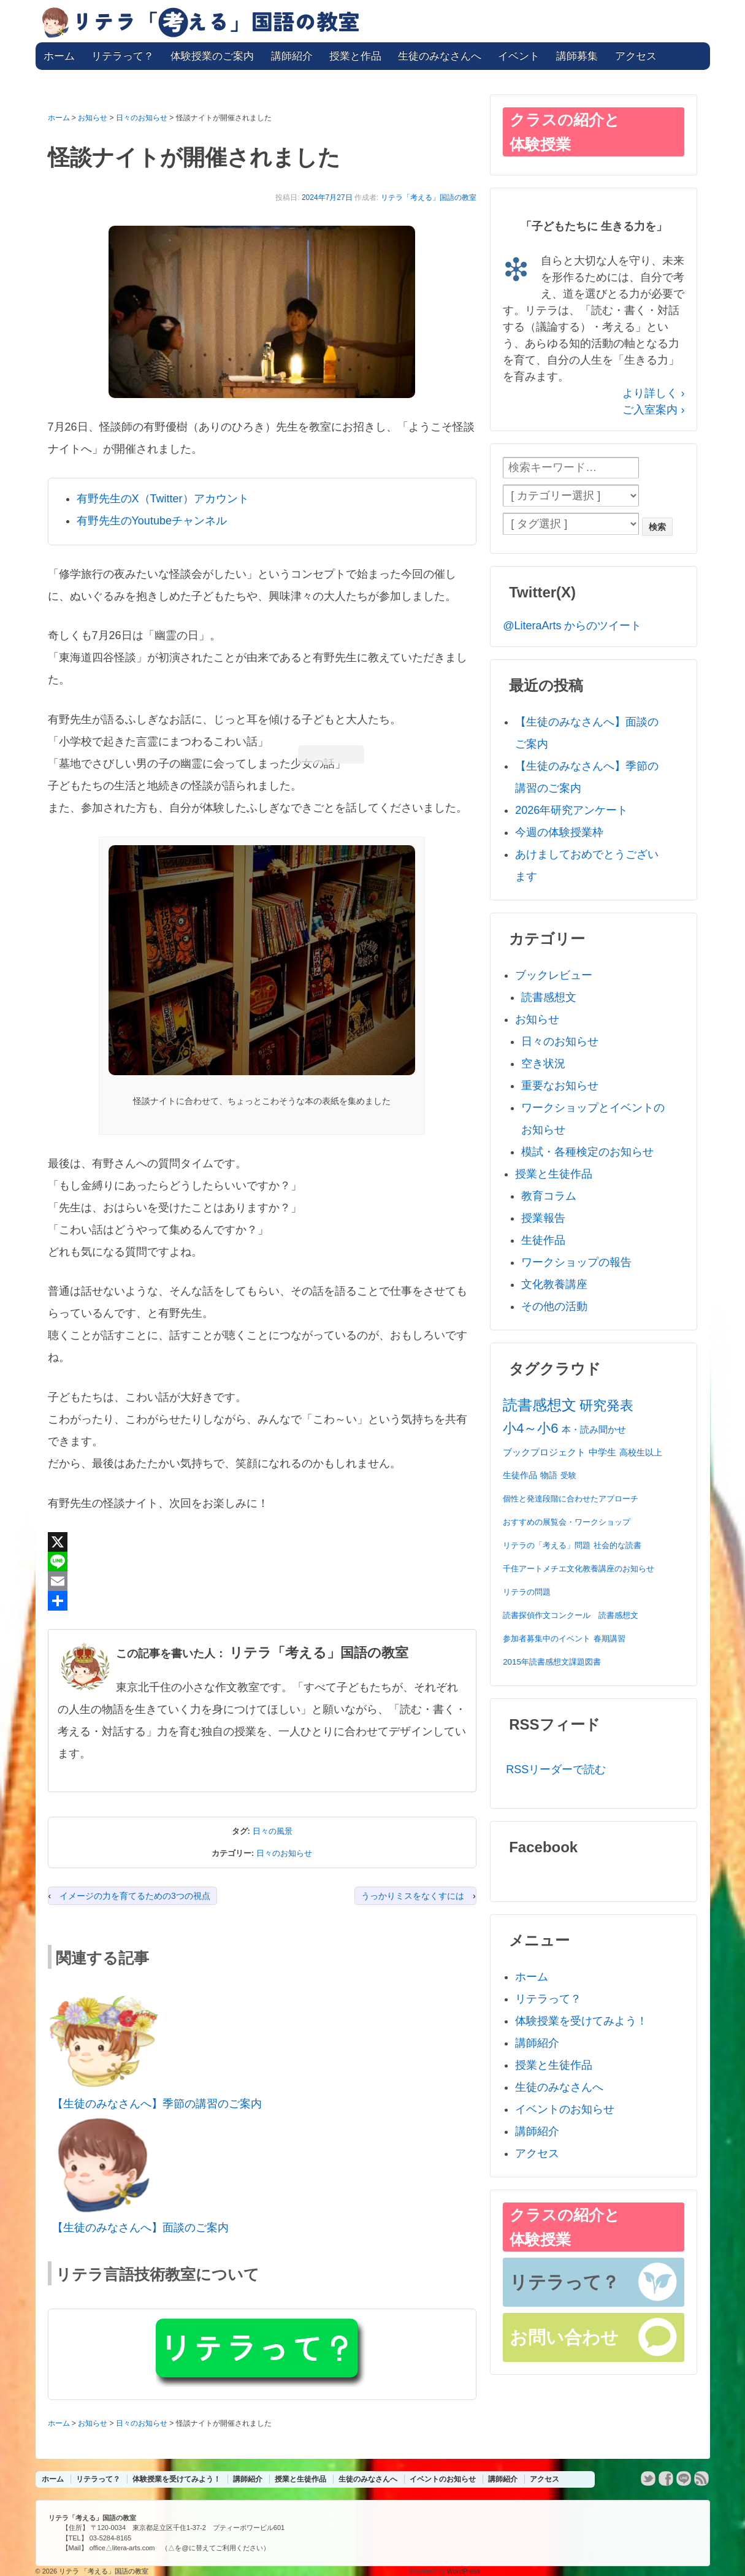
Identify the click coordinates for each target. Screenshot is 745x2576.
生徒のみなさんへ (439, 56)
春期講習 (609, 1638)
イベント (519, 56)
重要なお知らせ (559, 1085)
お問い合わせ (564, 2337)
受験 (568, 1475)
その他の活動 (554, 1306)
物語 (548, 1475)
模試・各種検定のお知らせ (587, 1152)
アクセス (636, 56)
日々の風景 (272, 1831)
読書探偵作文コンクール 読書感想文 (570, 1615)
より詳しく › (653, 393)
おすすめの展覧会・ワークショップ (566, 1522)
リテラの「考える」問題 (546, 1545)
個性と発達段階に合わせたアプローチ (570, 1498)
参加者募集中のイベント (546, 1638)
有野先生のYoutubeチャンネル (152, 521)
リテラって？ (122, 56)
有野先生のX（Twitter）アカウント (163, 499)
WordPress (463, 2571)
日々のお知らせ (284, 1853)
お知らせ (537, 1019)
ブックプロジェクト (544, 1452)
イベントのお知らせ (564, 2109)
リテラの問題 (527, 1592)
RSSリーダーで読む (556, 1769)
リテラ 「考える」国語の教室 (102, 2571)
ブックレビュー (553, 975)
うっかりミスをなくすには (412, 1896)
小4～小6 (530, 1428)
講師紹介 (292, 56)
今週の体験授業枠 (559, 832)
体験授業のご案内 (212, 56)
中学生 (602, 1452)
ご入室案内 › (653, 410)
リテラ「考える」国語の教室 (428, 197)
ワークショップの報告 (576, 1262)
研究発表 (606, 1405)
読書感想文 (548, 997)
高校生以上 (640, 1452)
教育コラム (548, 1196)
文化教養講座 (554, 1284)
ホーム (59, 56)
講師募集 (577, 56)
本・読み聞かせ (594, 1429)
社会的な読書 (617, 1545)
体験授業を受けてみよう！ (581, 2021)
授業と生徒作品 (553, 1174)
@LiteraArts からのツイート (572, 625)
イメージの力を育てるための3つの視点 (134, 1896)
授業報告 (543, 1218)
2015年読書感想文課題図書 (552, 1661)
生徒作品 (543, 1240)
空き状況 (543, 1063)
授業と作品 (355, 56)
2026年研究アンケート (571, 810)
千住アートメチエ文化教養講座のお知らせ (578, 1568)
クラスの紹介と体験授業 (565, 132)
